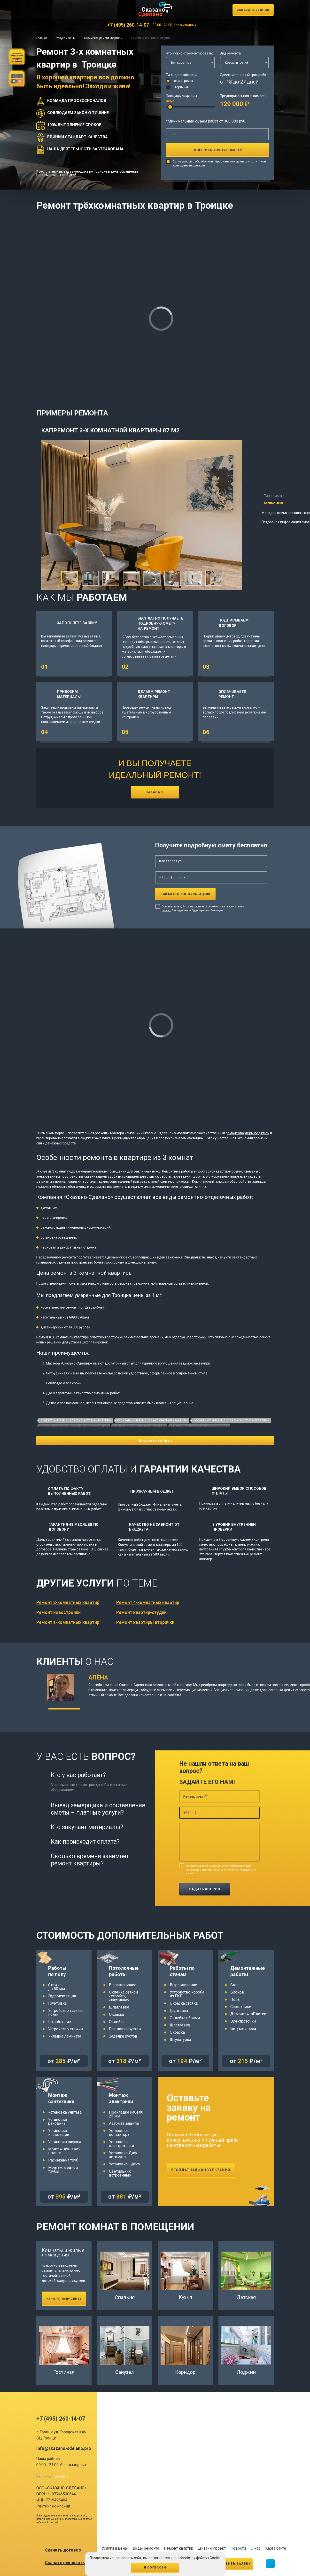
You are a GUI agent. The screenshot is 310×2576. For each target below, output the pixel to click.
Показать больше (155, 1440)
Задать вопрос (204, 1889)
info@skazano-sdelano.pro (63, 2448)
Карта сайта (275, 2548)
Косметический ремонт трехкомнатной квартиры (231, 1420)
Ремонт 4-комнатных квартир (147, 1602)
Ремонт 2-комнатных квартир (67, 1602)
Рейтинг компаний (53, 2506)
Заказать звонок (253, 10)
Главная (41, 38)
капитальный (51, 1317)
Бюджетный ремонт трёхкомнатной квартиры (75, 1420)
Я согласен (155, 2567)
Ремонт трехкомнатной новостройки (199, 1426)
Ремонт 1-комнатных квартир (67, 1622)
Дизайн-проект (212, 2548)
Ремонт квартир (178, 2548)
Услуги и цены (65, 38)
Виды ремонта (146, 2548)
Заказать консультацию (185, 894)
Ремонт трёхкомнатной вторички (139, 1426)
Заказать (155, 792)
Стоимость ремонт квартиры (103, 38)
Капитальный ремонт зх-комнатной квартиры (152, 1420)
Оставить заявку (233, 2563)
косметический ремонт (59, 1307)
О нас (255, 2548)
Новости (238, 2548)
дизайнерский (52, 1327)
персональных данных (230, 161)
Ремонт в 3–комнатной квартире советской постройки (79, 1337)
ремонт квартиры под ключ (247, 1133)
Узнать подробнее (64, 2298)
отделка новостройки (189, 1337)
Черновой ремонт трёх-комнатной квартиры (74, 1426)
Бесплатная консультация (200, 2170)
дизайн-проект (119, 1257)
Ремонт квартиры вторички (145, 1622)
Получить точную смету (217, 150)
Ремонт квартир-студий (141, 1612)
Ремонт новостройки (58, 1612)
